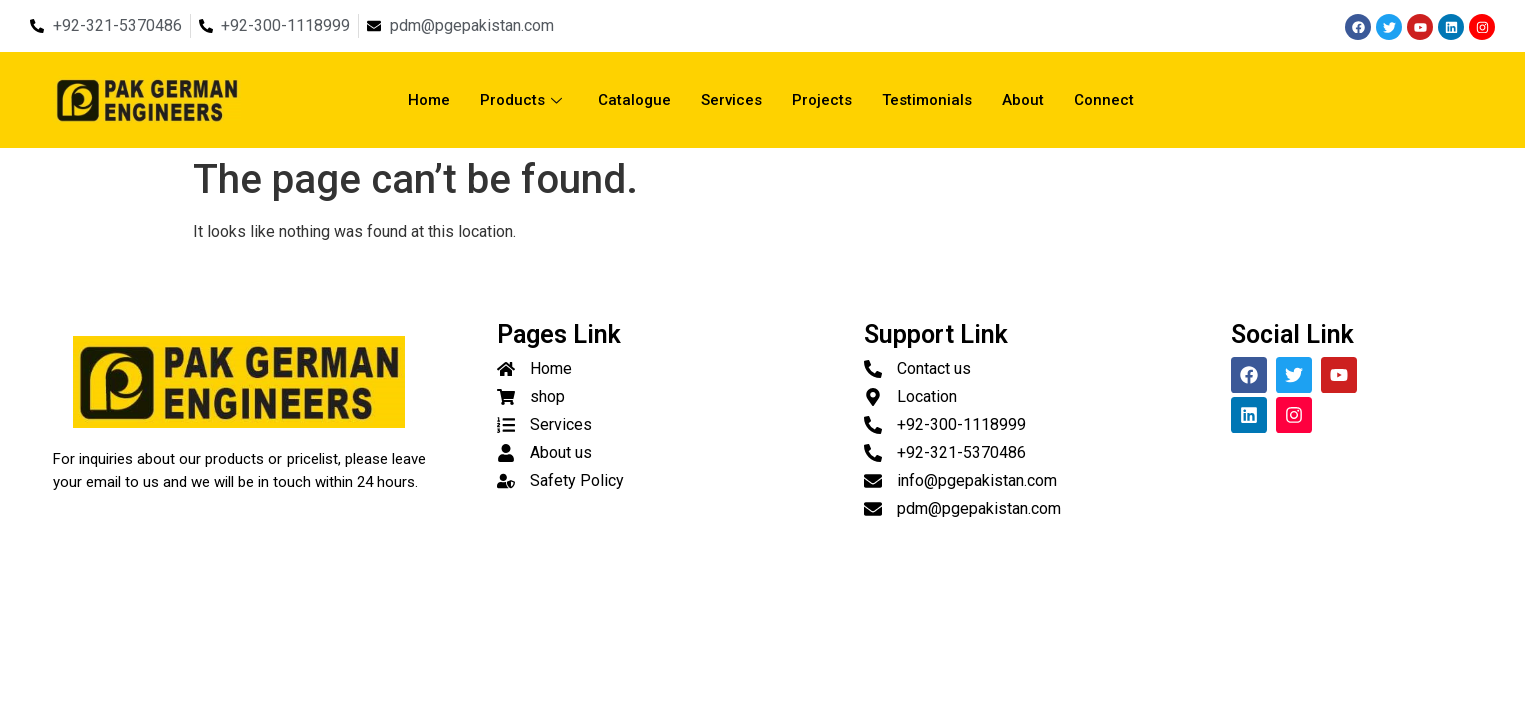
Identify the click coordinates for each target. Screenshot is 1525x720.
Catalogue (634, 100)
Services (731, 100)
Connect (1104, 100)
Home (429, 100)
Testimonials (927, 100)
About (1023, 100)
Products (521, 100)
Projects (822, 100)
